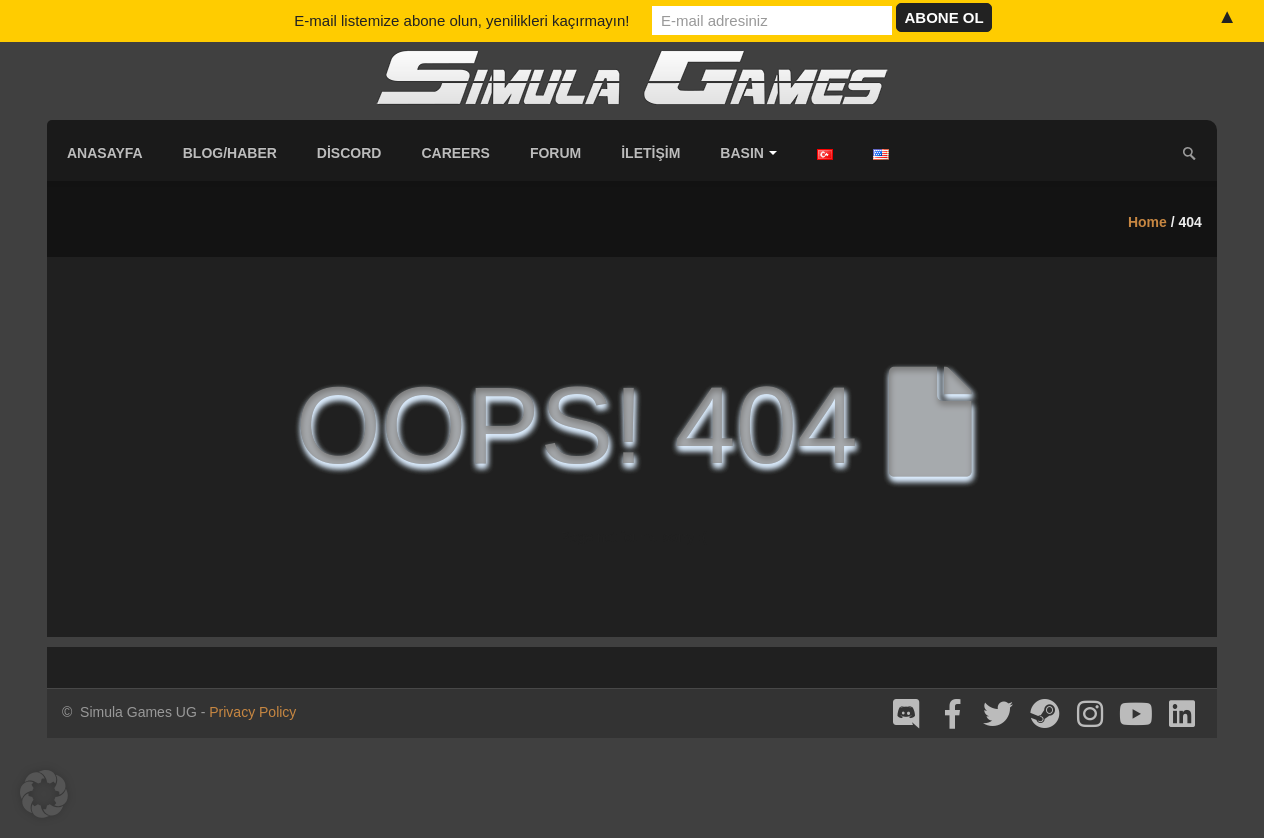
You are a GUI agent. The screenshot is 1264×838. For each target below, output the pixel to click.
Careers (455, 153)
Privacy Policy (252, 712)
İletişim (650, 153)
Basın (748, 153)
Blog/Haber (230, 153)
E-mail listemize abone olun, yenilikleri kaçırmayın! (461, 20)
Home (1147, 222)
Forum (555, 153)
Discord (349, 153)
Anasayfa (105, 153)
